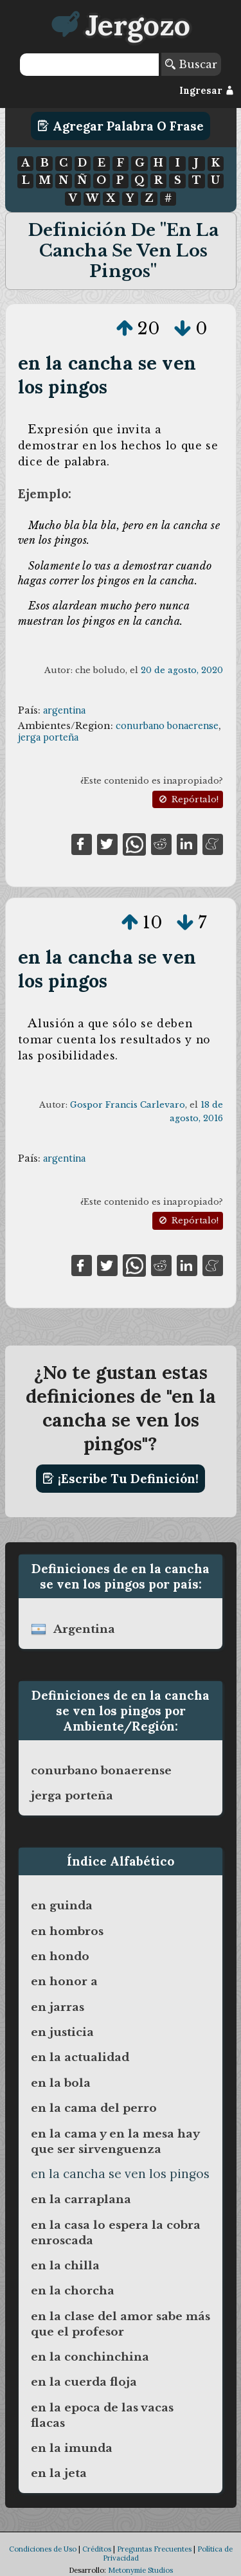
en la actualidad (80, 2057)
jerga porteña (48, 737)
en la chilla (65, 2265)
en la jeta (59, 2473)
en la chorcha (72, 2290)
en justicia (62, 2032)
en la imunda (71, 2448)
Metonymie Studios (140, 2570)
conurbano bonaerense (167, 726)
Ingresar (206, 90)
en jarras (57, 2007)
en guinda (62, 1905)
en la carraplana (81, 2199)
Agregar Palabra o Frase (120, 126)
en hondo (60, 1956)
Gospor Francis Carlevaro (127, 1105)
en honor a (64, 1981)
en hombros (67, 1931)
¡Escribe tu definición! (120, 1478)
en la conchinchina (90, 2357)
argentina (64, 710)
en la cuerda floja (84, 2382)
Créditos (96, 2548)
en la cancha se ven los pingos (107, 375)
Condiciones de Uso (42, 2548)
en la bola (61, 2083)
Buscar (191, 64)
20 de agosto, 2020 (182, 670)
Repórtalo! (188, 799)
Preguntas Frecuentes (154, 2548)
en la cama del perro (94, 2108)
